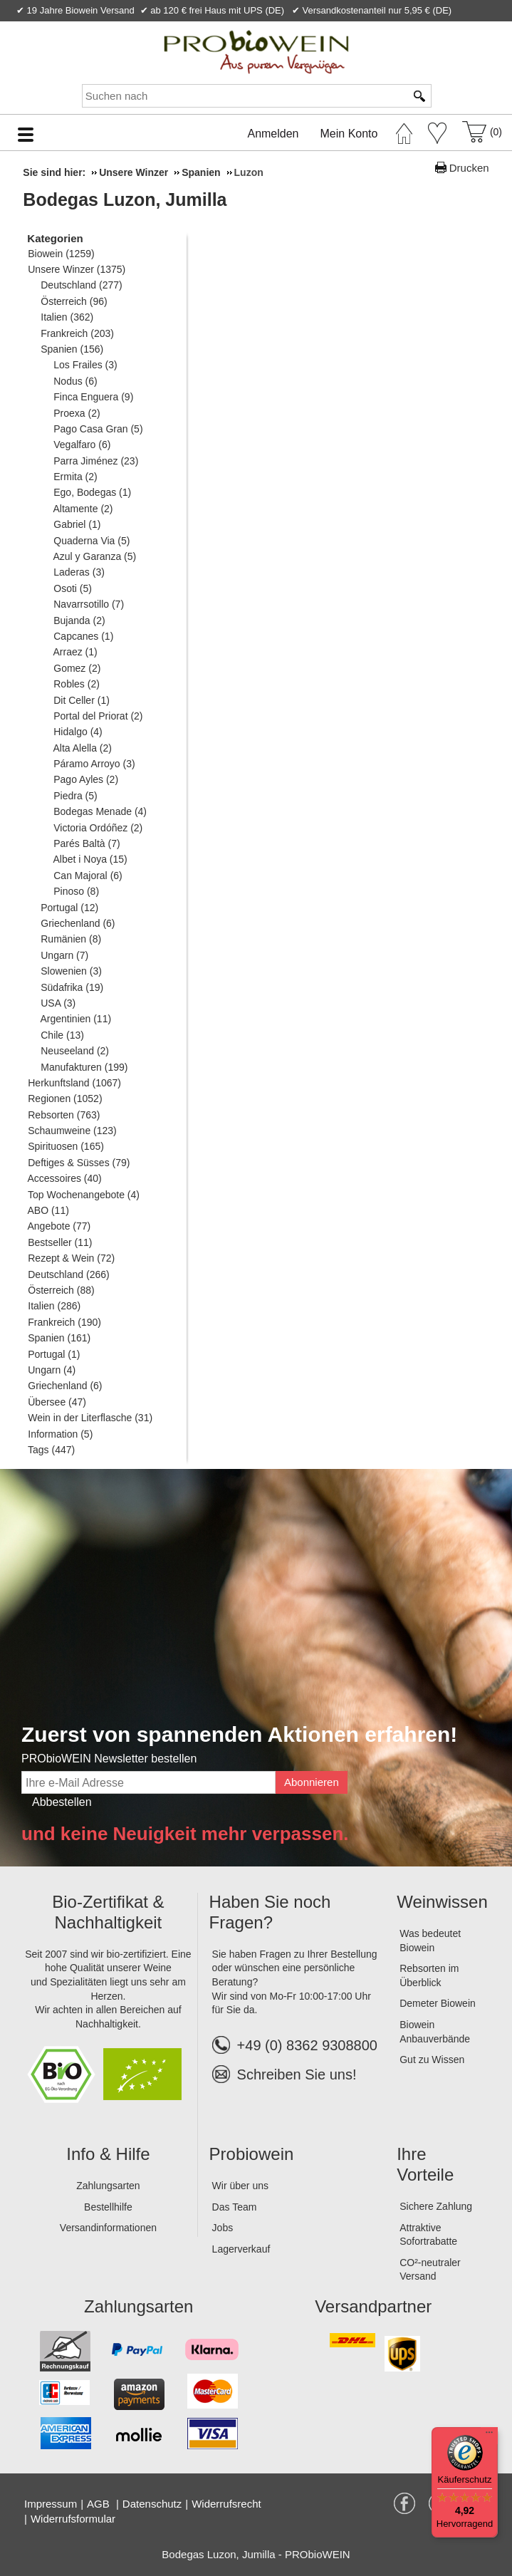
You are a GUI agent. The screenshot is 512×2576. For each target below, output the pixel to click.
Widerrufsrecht (226, 2504)
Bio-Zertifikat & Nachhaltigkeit (108, 1912)
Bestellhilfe (108, 2207)
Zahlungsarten (108, 2185)
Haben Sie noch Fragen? (270, 1912)
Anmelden (272, 134)
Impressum (50, 2504)
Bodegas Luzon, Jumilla (124, 199)
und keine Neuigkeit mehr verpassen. (185, 1833)
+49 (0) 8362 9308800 (294, 2045)
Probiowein (251, 2154)
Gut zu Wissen (431, 2059)
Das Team (234, 2207)
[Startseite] (404, 130)
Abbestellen (62, 1802)
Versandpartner (373, 2306)
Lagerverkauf (241, 2249)
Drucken (469, 168)
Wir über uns (240, 2185)
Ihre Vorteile (425, 2164)
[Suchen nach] (244, 96)
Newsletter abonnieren (443, 26)
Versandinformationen (108, 2227)
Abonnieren (311, 1782)
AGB (100, 2504)
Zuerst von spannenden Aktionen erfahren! (239, 1734)
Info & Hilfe (108, 2154)
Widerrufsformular (73, 2519)
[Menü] (489, 2435)
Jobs (223, 2227)
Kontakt (332, 26)
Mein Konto (349, 134)
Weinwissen (442, 1901)
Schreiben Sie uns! (297, 2074)
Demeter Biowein (437, 2003)
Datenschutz (152, 2504)
